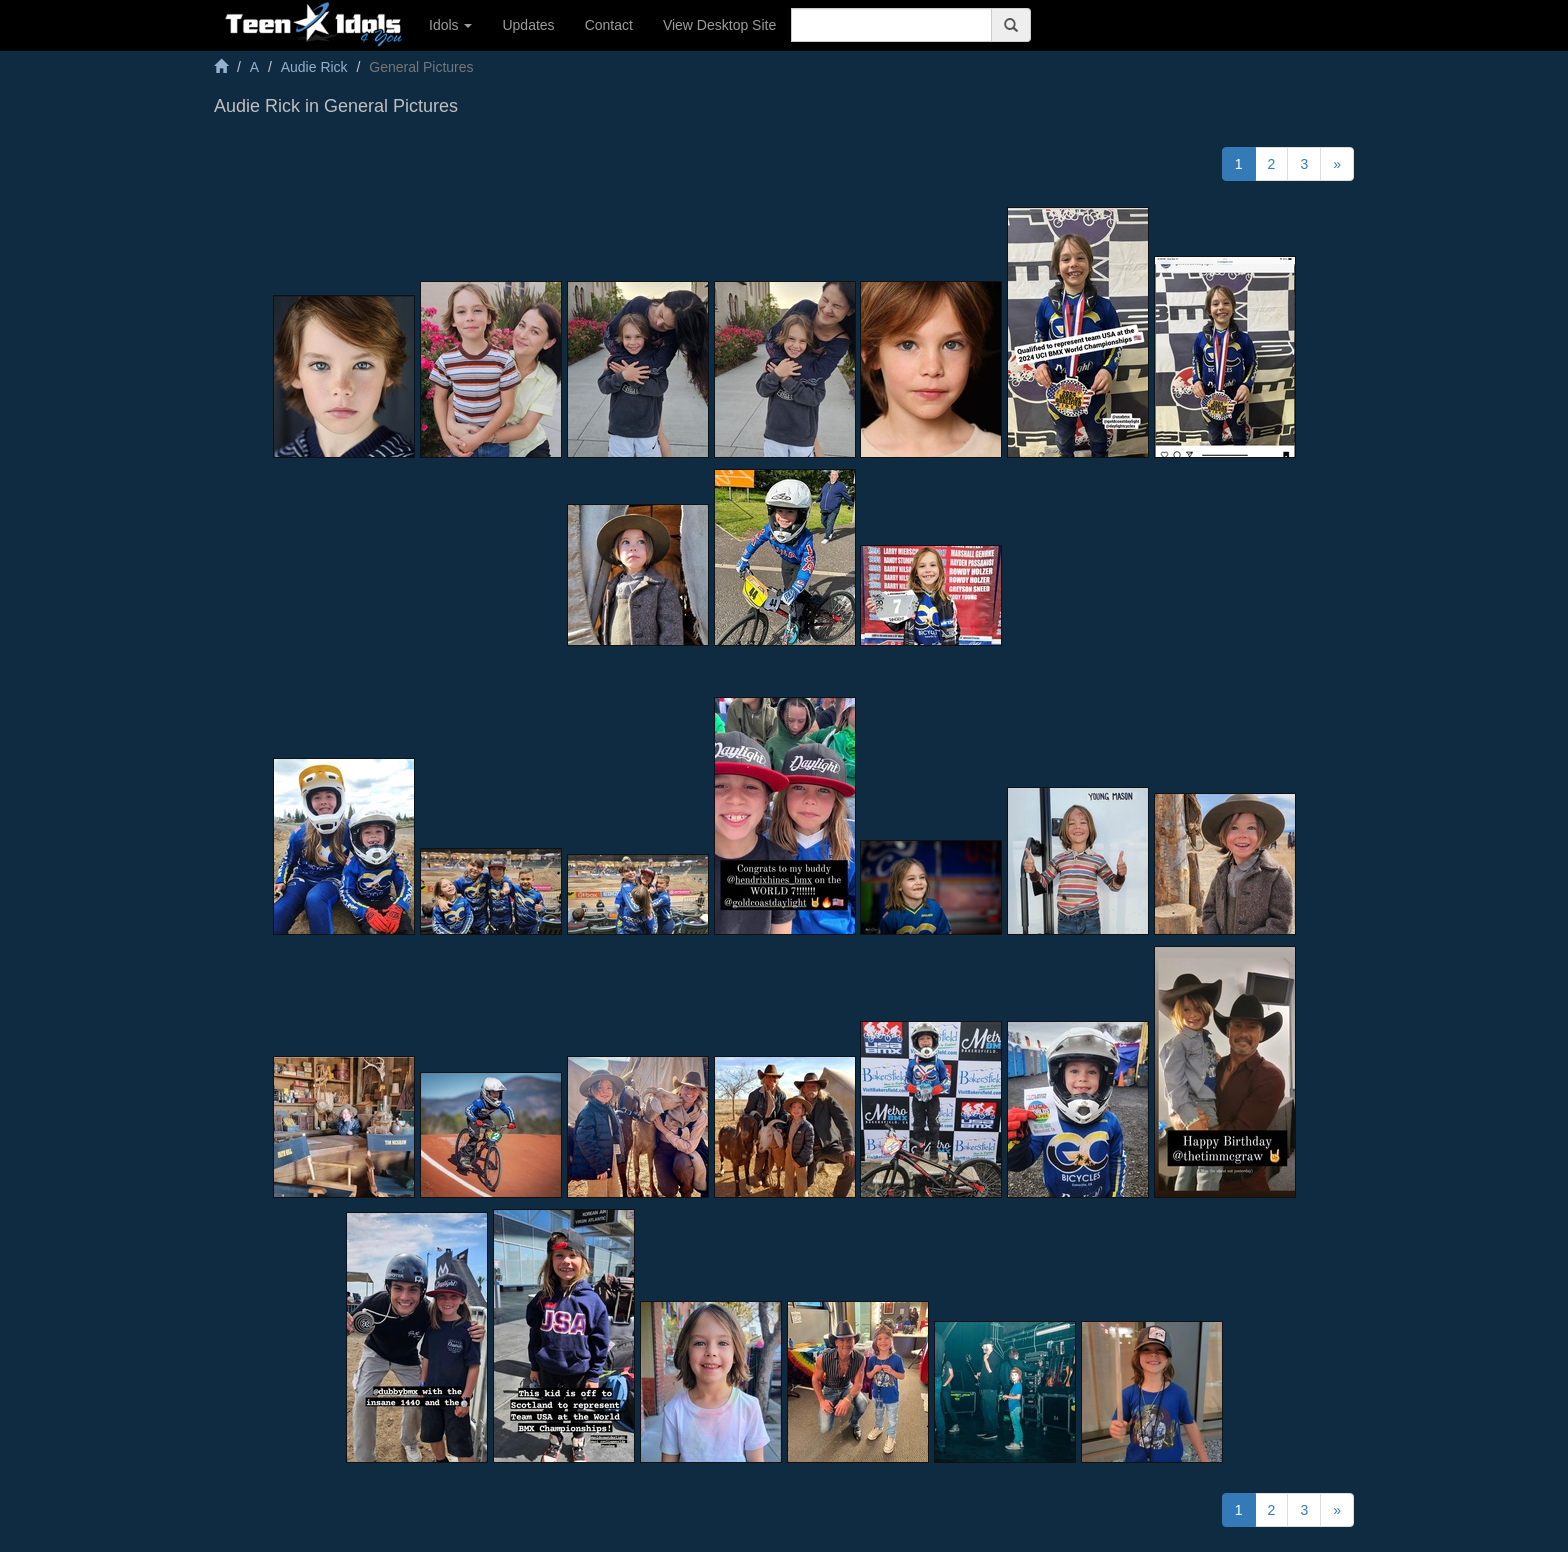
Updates (528, 25)
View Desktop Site (719, 25)
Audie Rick (314, 67)
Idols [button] (450, 25)
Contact (609, 25)
